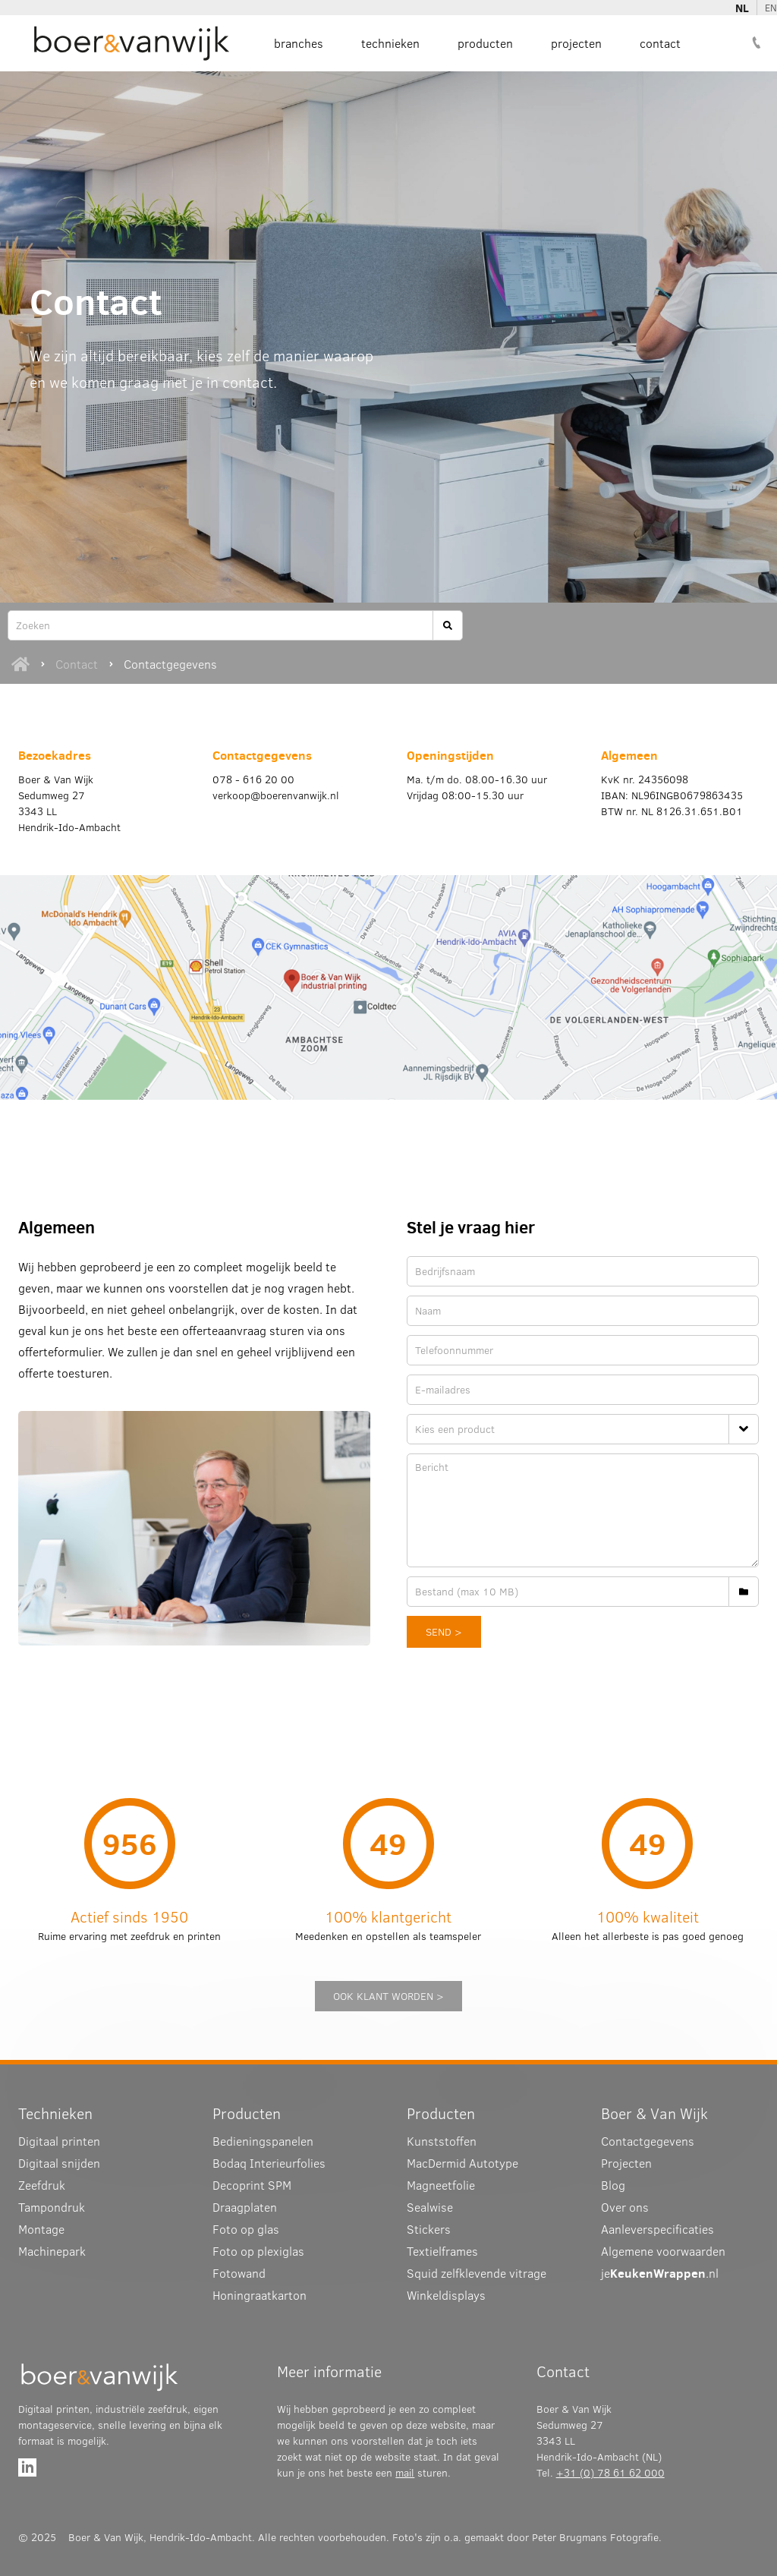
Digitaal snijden (59, 2163)
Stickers (429, 2229)
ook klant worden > (388, 1996)
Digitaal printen (59, 2141)
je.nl (660, 2273)
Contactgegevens (170, 664)
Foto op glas (245, 2229)
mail (404, 2472)
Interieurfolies (269, 2163)
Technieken (390, 43)
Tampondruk (51, 2207)
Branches (298, 43)
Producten (485, 43)
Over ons (625, 2207)
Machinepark (52, 2251)
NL (742, 8)
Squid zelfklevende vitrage (476, 2273)
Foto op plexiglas (258, 2251)
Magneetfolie (441, 2185)
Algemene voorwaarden (663, 2251)
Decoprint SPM (251, 2185)
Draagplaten (244, 2207)
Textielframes (442, 2251)
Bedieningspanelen (262, 2141)
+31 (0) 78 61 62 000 (610, 2472)
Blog (613, 2185)
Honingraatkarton (259, 2295)
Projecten (576, 43)
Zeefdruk (41, 2185)
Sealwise (430, 2207)
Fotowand (239, 2273)
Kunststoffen (442, 2141)
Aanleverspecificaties (657, 2229)
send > (444, 1631)
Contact (660, 43)
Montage (41, 2229)
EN (771, 8)
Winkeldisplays (446, 2295)
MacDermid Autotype (462, 2163)
